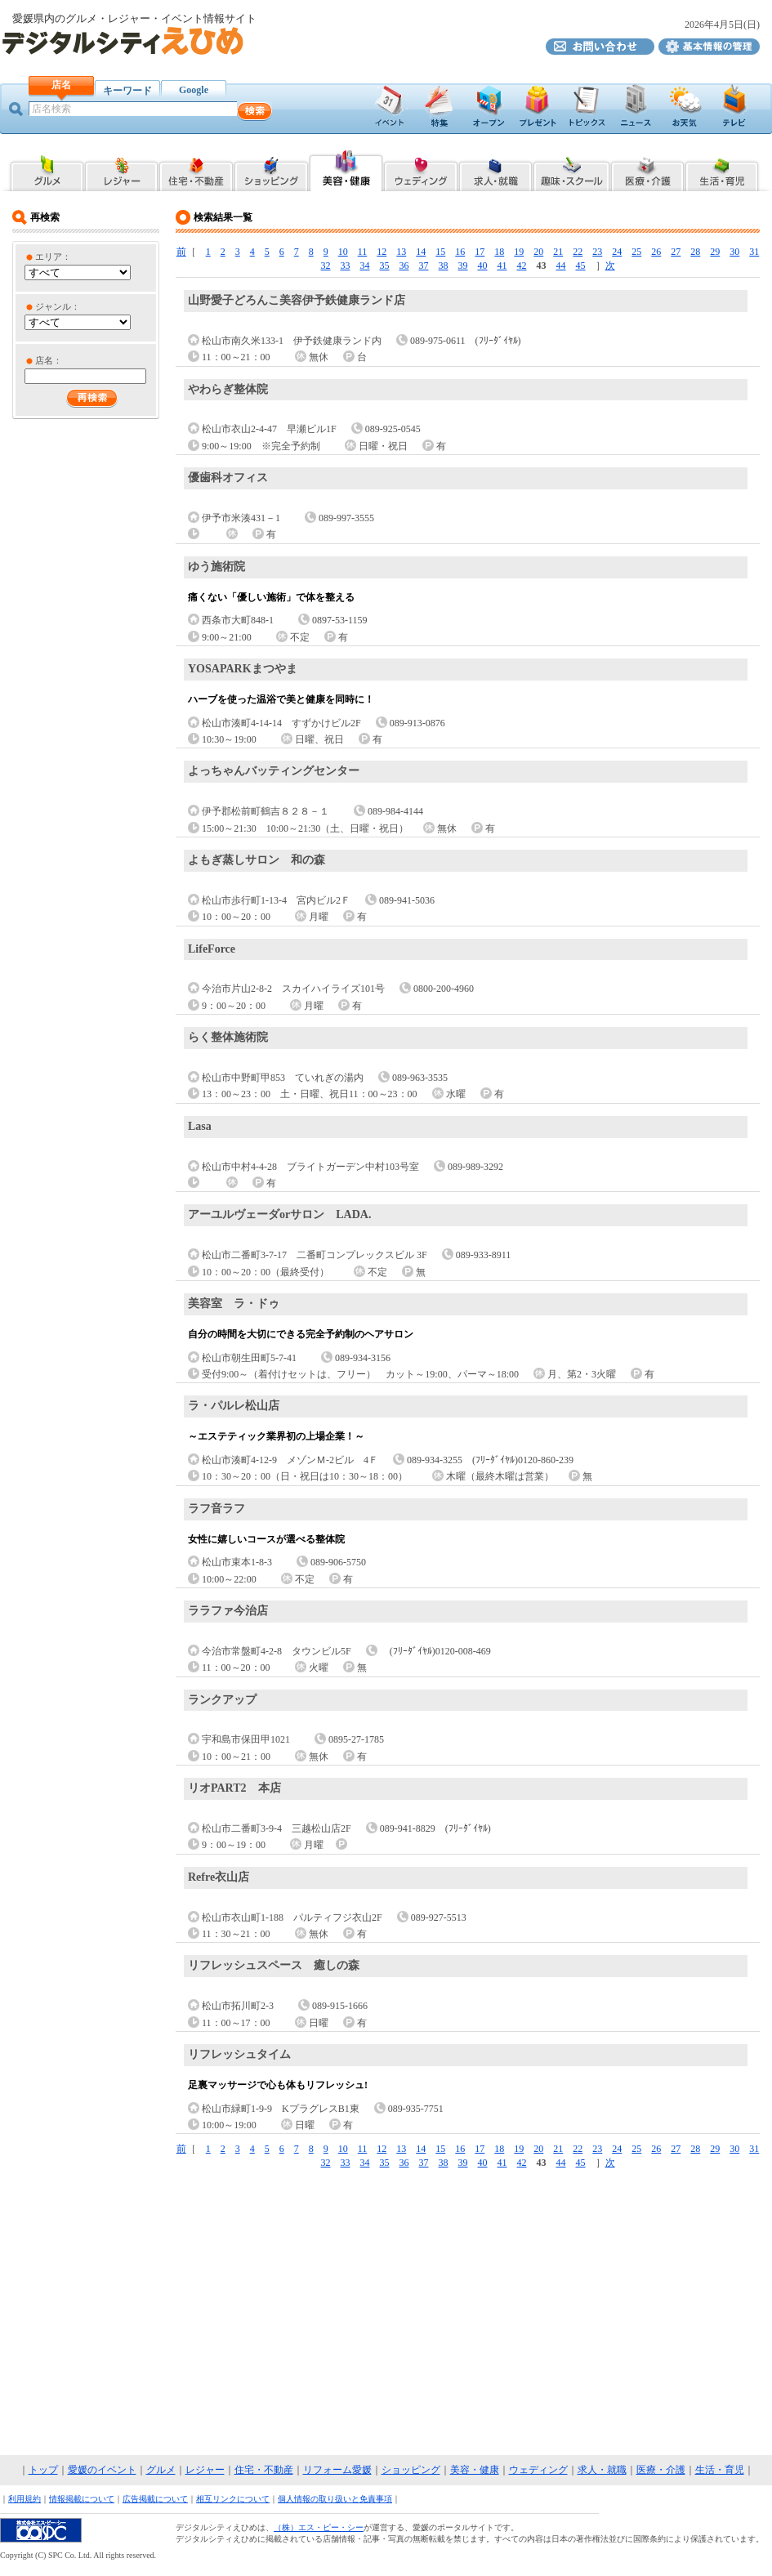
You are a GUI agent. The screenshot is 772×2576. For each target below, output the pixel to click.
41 (502, 265)
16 (460, 251)
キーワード (127, 90)
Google (193, 90)
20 (538, 251)
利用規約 (24, 2498)
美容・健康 (474, 2470)
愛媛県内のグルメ (46, 168)
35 (385, 265)
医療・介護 (660, 2470)
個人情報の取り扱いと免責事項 (335, 2498)
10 (343, 251)
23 (597, 251)
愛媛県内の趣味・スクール (571, 168)
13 (401, 251)
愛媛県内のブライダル (420, 168)
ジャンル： (57, 306)
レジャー (205, 2470)
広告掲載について (155, 2498)
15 (440, 251)
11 (363, 251)
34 (365, 265)
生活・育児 (719, 2470)
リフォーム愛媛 (337, 2470)
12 (381, 251)
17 (479, 251)
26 (656, 251)
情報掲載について (81, 2498)
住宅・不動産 (263, 2470)
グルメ (161, 2470)
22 (577, 251)
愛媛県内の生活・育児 (723, 168)
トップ (43, 2470)
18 (499, 251)
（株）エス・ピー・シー (319, 2527)
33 (345, 265)
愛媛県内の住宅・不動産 (196, 168)
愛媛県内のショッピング (271, 168)
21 (558, 251)
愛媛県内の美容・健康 (346, 168)
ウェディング (538, 2470)
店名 (61, 85)
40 (483, 265)
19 (519, 251)
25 (636, 251)
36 (404, 265)
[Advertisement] (386, 2313)
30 (734, 251)
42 (522, 265)
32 (326, 265)
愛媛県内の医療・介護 (647, 168)
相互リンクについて (233, 2498)
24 (617, 251)
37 (424, 265)
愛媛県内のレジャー (121, 168)
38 (443, 265)
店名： (48, 360)
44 (561, 265)
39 (463, 265)
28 (695, 251)
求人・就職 (602, 2470)
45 (581, 265)
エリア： (53, 256)
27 (676, 251)
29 (715, 251)
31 (754, 251)
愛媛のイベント (102, 2470)
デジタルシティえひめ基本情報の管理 (709, 46)
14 (421, 251)
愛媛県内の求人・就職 (495, 168)
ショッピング (411, 2470)
